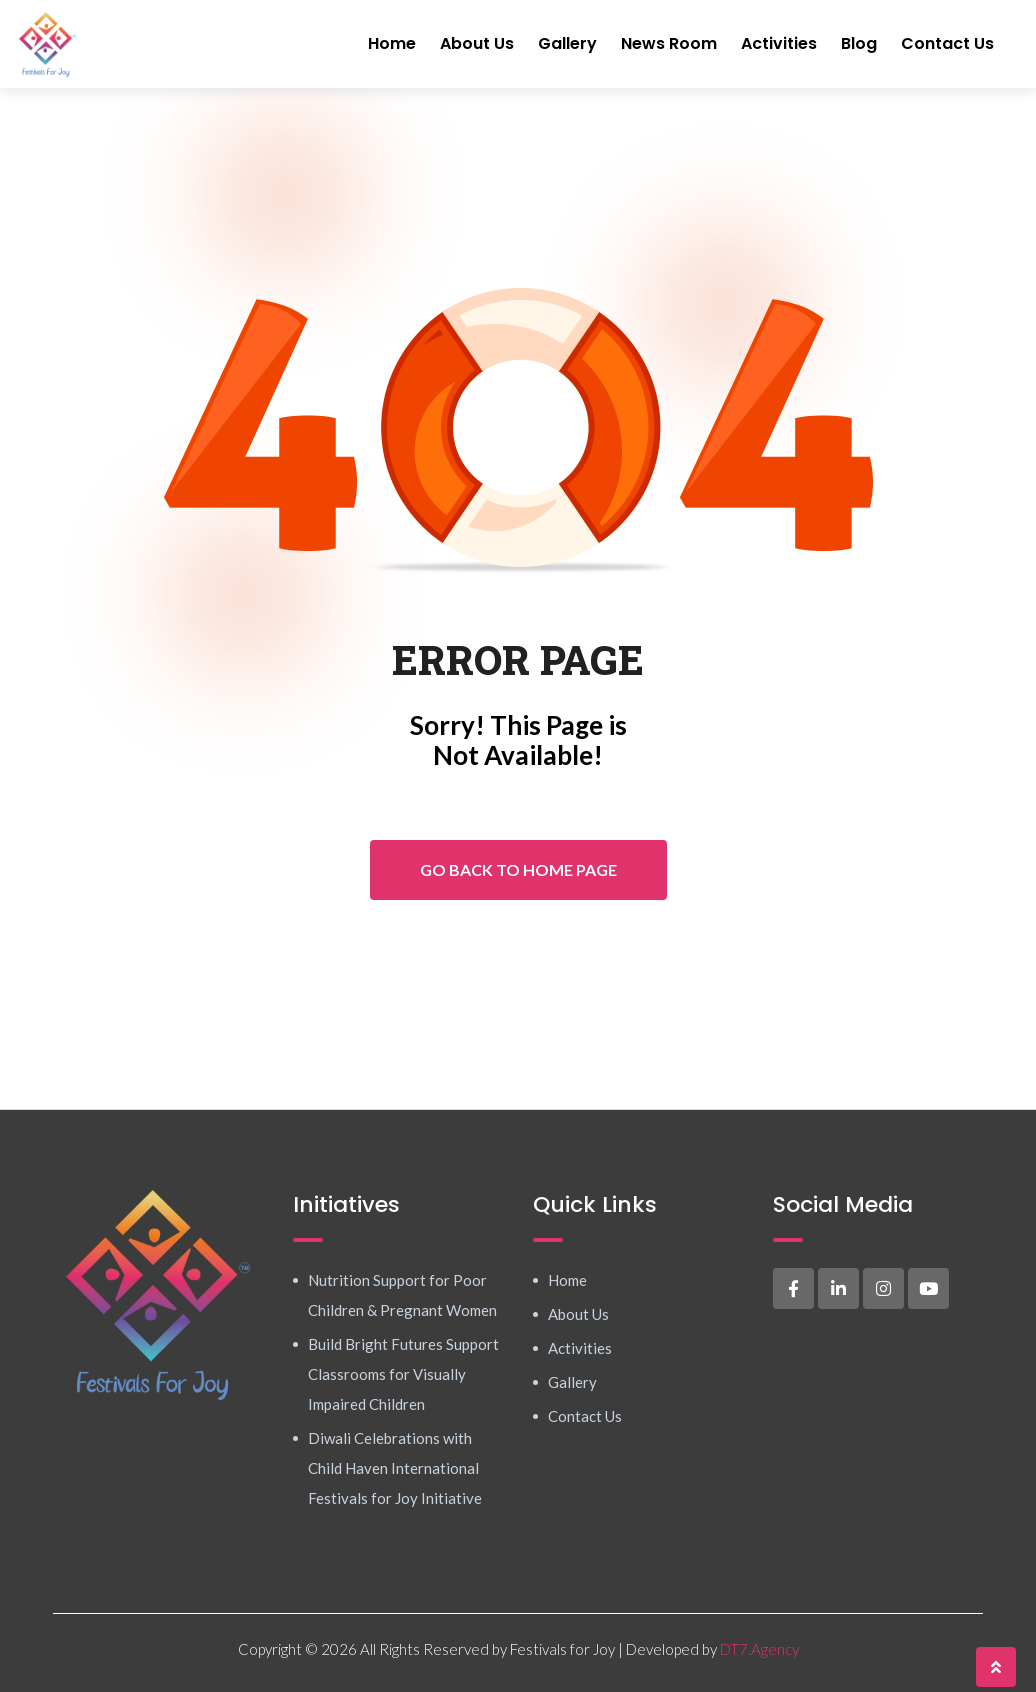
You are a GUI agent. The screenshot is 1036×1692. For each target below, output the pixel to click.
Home (392, 43)
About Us (477, 43)
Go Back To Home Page (518, 869)
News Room (669, 43)
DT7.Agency (759, 1649)
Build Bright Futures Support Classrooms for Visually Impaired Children (403, 1374)
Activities (779, 43)
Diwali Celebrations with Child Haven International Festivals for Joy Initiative (395, 1468)
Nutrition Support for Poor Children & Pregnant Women (402, 1295)
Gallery (567, 43)
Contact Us (947, 43)
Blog (859, 43)
